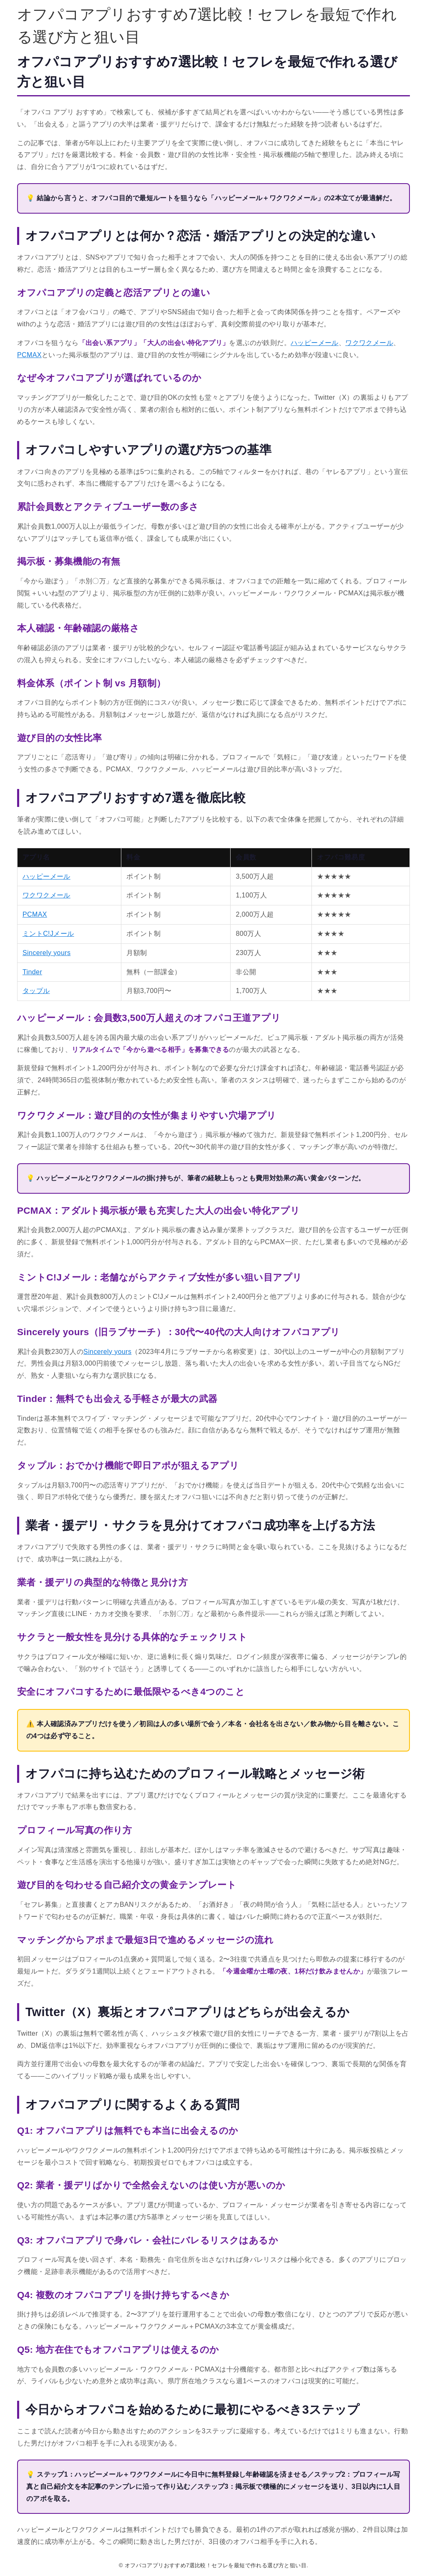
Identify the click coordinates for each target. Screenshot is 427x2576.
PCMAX (29, 354)
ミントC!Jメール (48, 933)
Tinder (32, 971)
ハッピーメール (315, 342)
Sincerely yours (46, 952)
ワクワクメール (369, 342)
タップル (36, 990)
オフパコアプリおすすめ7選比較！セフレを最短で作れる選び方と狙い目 (207, 25)
